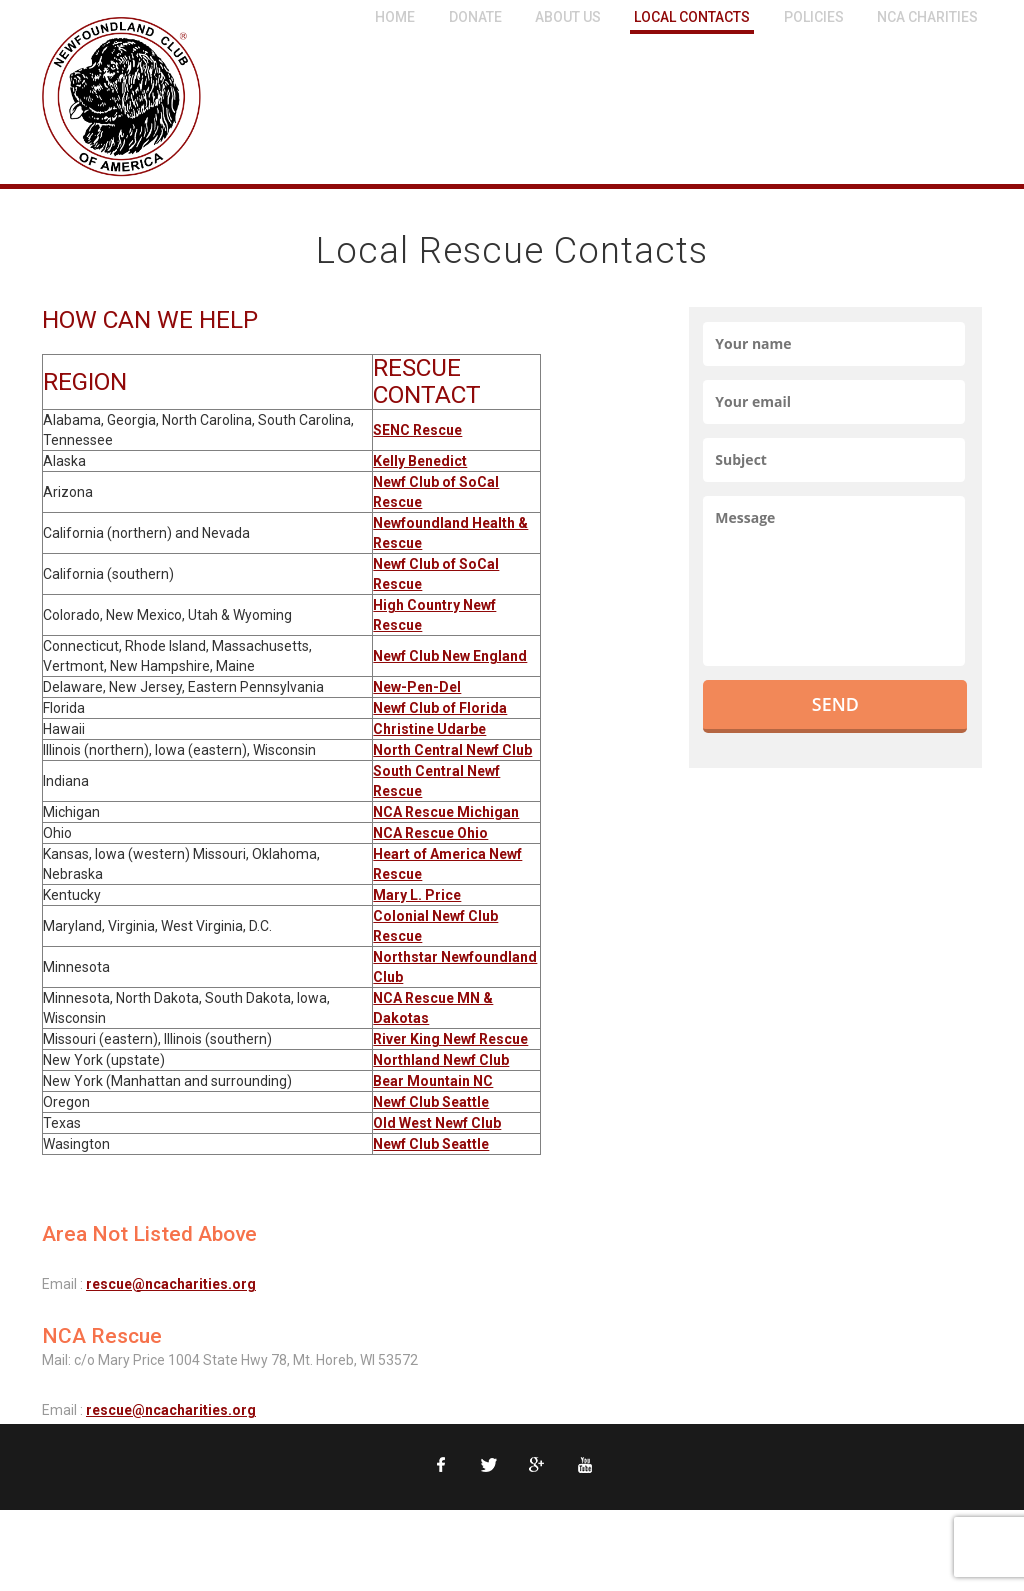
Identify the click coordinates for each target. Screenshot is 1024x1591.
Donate (475, 17)
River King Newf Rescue (450, 1039)
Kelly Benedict (420, 461)
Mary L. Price (417, 895)
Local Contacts (692, 17)
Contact (235, 1536)
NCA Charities (927, 17)
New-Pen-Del (417, 687)
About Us (568, 17)
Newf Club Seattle (431, 1102)
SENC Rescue (417, 430)
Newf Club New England (450, 656)
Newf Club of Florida (440, 708)
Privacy (117, 1536)
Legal (175, 1536)
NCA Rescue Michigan (446, 812)
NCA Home (39, 1536)
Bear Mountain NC (433, 1081)
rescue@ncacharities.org (171, 1284)
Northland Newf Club (441, 1060)
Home (395, 17)
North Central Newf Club (452, 750)
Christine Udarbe (429, 729)
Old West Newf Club (437, 1123)
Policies (814, 17)
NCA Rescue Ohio (430, 833)
